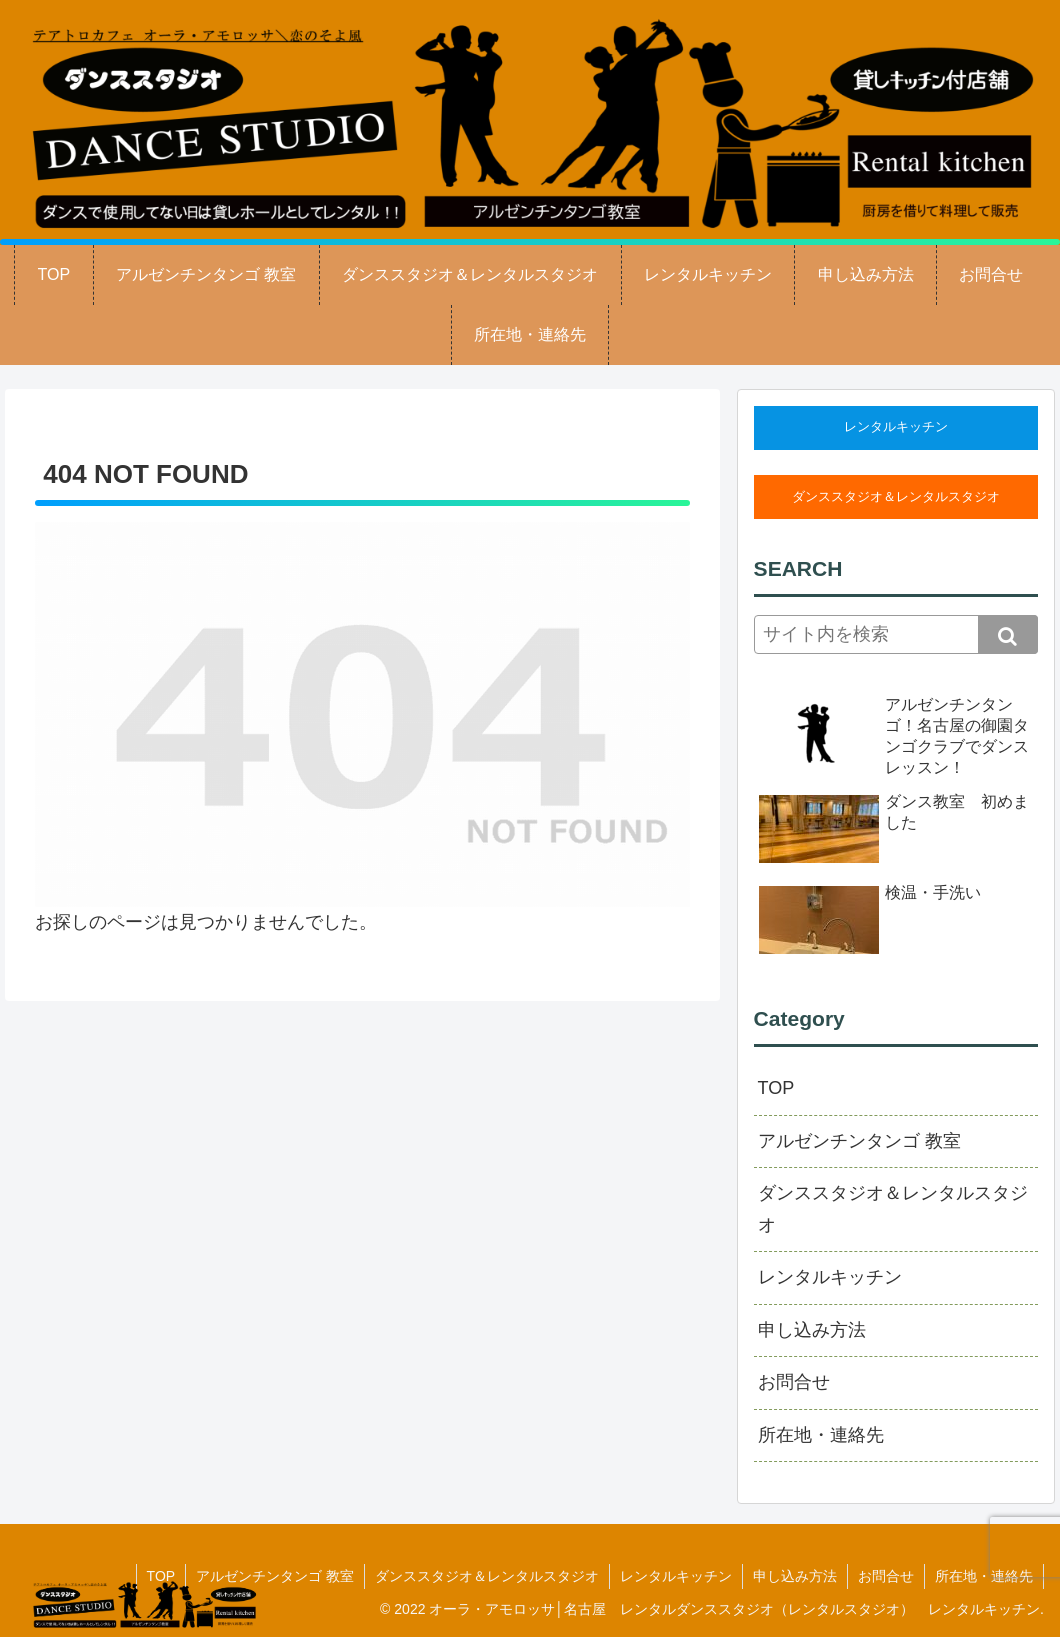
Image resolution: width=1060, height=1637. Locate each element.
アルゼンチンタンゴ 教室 (859, 1141)
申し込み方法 (812, 1330)
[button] (1008, 634)
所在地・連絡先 (821, 1435)
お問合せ (794, 1382)
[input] (896, 634)
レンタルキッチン (896, 426)
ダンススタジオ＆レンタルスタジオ (896, 496)
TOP (776, 1088)
